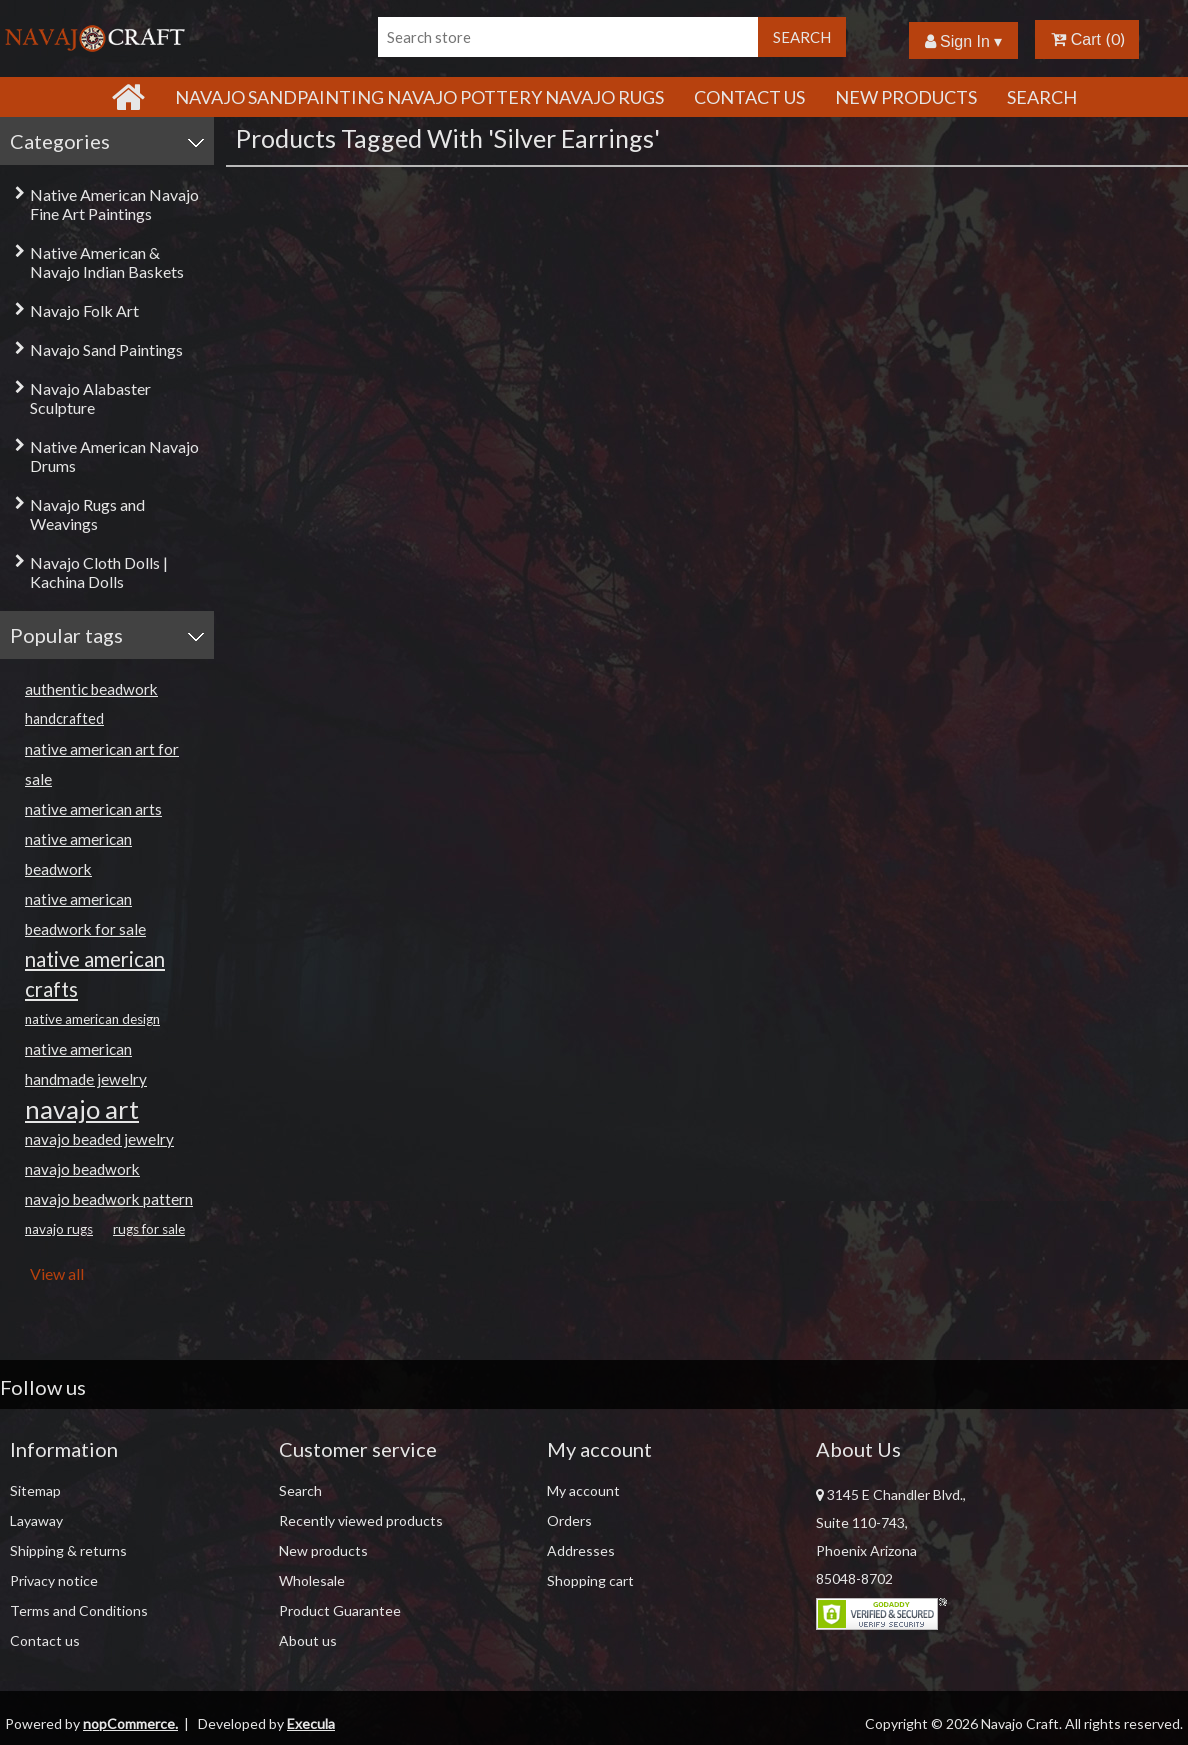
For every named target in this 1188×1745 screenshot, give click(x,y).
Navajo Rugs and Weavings (87, 514)
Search (1042, 97)
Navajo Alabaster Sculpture (90, 398)
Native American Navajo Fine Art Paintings (114, 204)
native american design (92, 1019)
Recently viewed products (361, 1520)
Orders (569, 1520)
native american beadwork (78, 854)
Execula (311, 1723)
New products (906, 97)
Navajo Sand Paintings (106, 349)
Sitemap (35, 1490)
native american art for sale (102, 764)
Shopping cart (590, 1580)
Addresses (581, 1550)
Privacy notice (54, 1580)
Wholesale (312, 1580)
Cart (1076, 39)
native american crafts (95, 974)
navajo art (82, 1109)
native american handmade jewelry (86, 1064)
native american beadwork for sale (85, 914)
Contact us (45, 1640)
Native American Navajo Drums (114, 456)
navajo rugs (59, 1229)
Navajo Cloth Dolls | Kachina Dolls (99, 572)
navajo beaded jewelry (99, 1139)
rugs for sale (149, 1229)
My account (583, 1490)
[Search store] (568, 37)
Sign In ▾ (964, 41)
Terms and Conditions (79, 1610)
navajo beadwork (82, 1169)
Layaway (36, 1520)
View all (57, 1273)
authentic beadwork (91, 689)
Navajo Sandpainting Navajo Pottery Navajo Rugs (419, 97)
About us (308, 1640)
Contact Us (749, 97)
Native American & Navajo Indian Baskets (107, 262)
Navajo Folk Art (84, 310)
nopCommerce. (130, 1723)
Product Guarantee (340, 1610)
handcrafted (64, 718)
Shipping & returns (68, 1550)
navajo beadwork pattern (109, 1199)
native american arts (93, 809)
